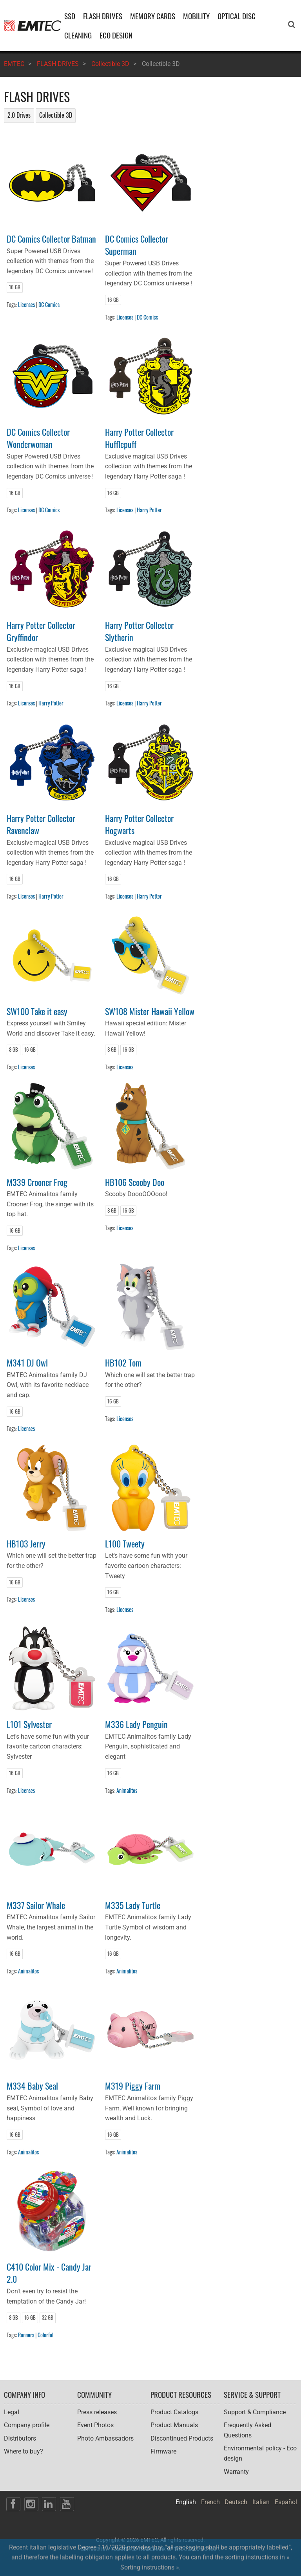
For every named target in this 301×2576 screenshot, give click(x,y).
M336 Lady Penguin (136, 1723)
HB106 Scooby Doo (134, 1181)
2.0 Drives (19, 115)
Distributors (20, 2438)
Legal (11, 2412)
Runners (26, 2335)
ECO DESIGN (116, 35)
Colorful (45, 2335)
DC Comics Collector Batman (51, 238)
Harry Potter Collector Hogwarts (139, 824)
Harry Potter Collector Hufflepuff (139, 437)
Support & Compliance (255, 2412)
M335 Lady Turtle (132, 1904)
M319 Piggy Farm (132, 2085)
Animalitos (126, 1790)
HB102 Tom (123, 1362)
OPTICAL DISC (237, 16)
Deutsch (236, 2502)
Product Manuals (174, 2425)
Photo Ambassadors (105, 2438)
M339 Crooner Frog (37, 1181)
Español (286, 2502)
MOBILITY (196, 16)
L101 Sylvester (29, 1723)
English (186, 2502)
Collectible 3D (110, 64)
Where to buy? (23, 2451)
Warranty (236, 2472)
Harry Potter (149, 510)
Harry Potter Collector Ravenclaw (41, 824)
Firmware (163, 2451)
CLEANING (78, 35)
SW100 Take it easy (37, 1011)
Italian (261, 2502)
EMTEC (14, 64)
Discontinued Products (181, 2438)
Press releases (97, 2412)
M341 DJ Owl (27, 1362)
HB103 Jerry (26, 1543)
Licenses (26, 304)
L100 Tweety (125, 1543)
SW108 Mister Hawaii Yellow (149, 1011)
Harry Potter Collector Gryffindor (41, 630)
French (210, 2502)
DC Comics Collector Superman (136, 244)
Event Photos (95, 2425)
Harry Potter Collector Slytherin (139, 630)
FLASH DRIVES (102, 16)
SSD (69, 16)
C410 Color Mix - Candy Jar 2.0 (49, 2272)
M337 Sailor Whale (36, 1904)
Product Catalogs (174, 2412)
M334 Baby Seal (32, 2085)
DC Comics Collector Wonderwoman (38, 437)
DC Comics (49, 304)
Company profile (26, 2425)
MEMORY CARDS (152, 16)
